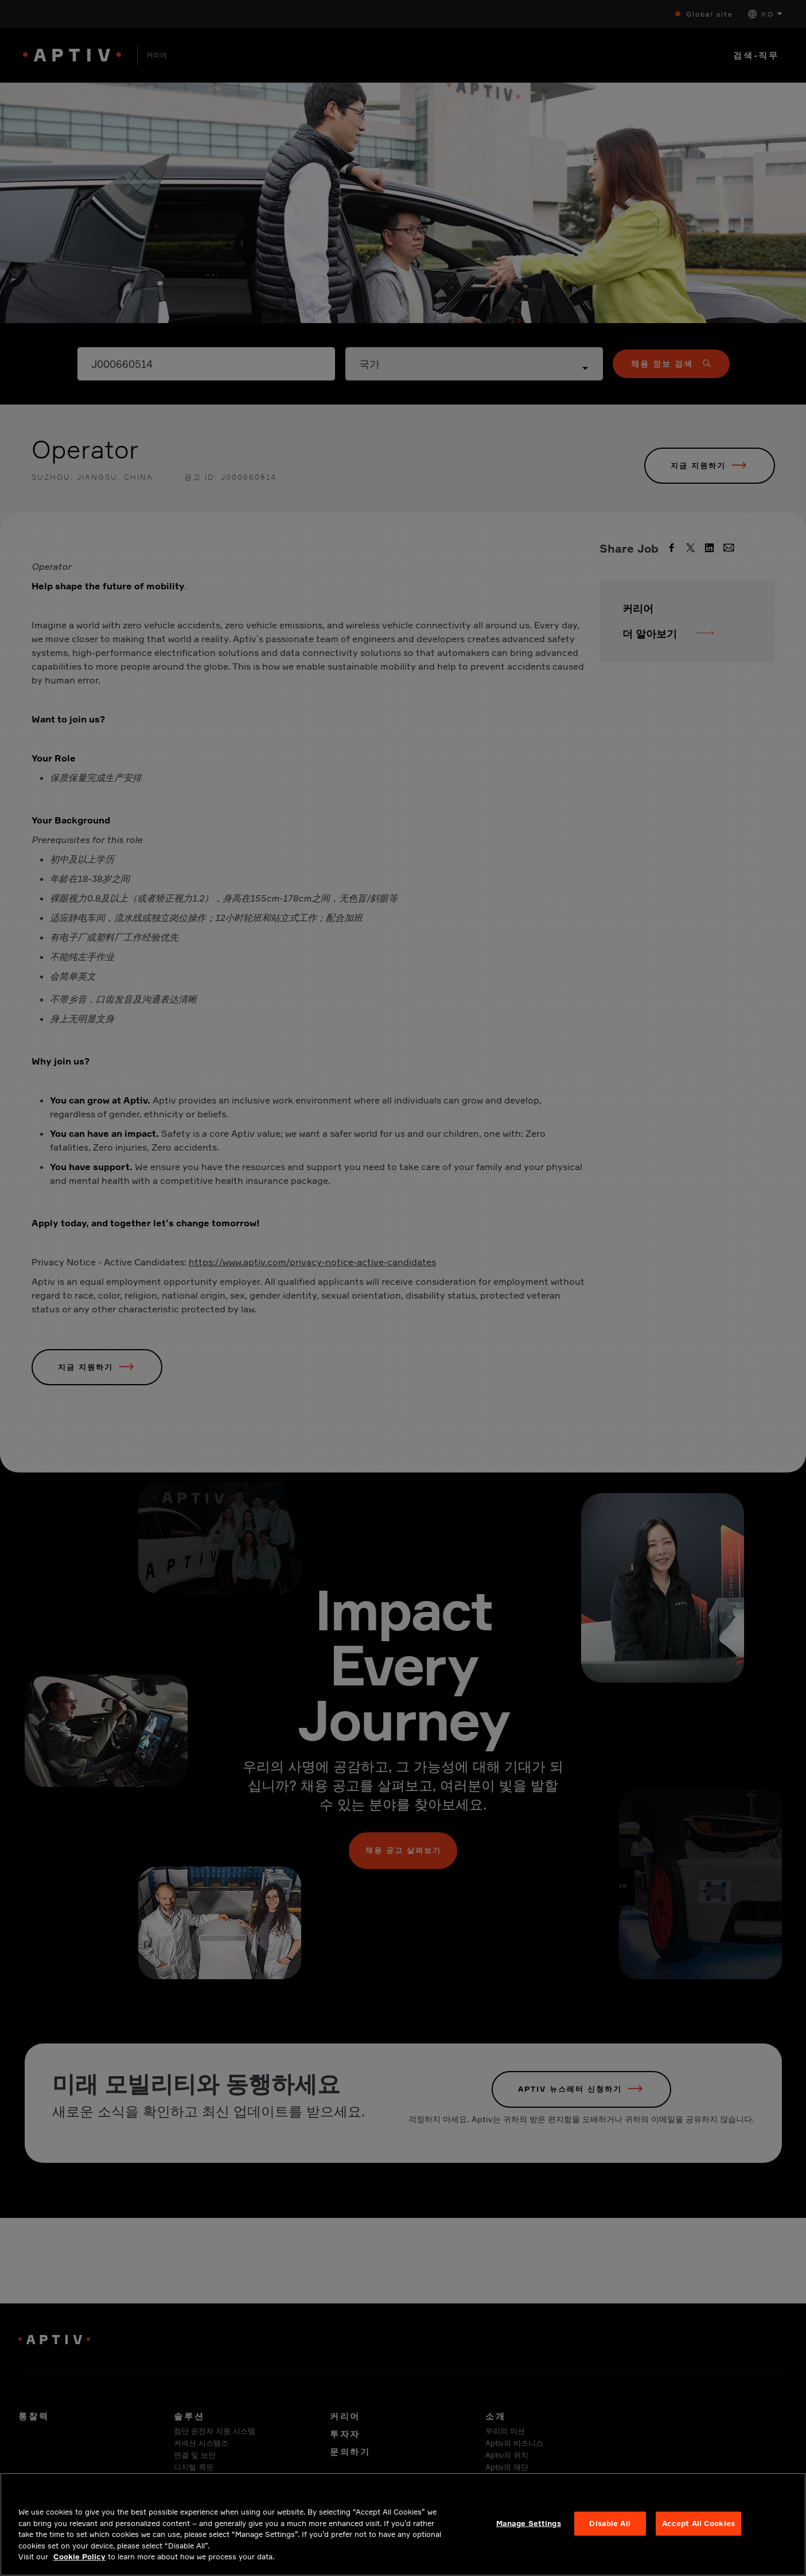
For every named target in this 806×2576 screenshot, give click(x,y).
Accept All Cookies (698, 2533)
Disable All (609, 2533)
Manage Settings (528, 2533)
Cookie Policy (79, 2566)
